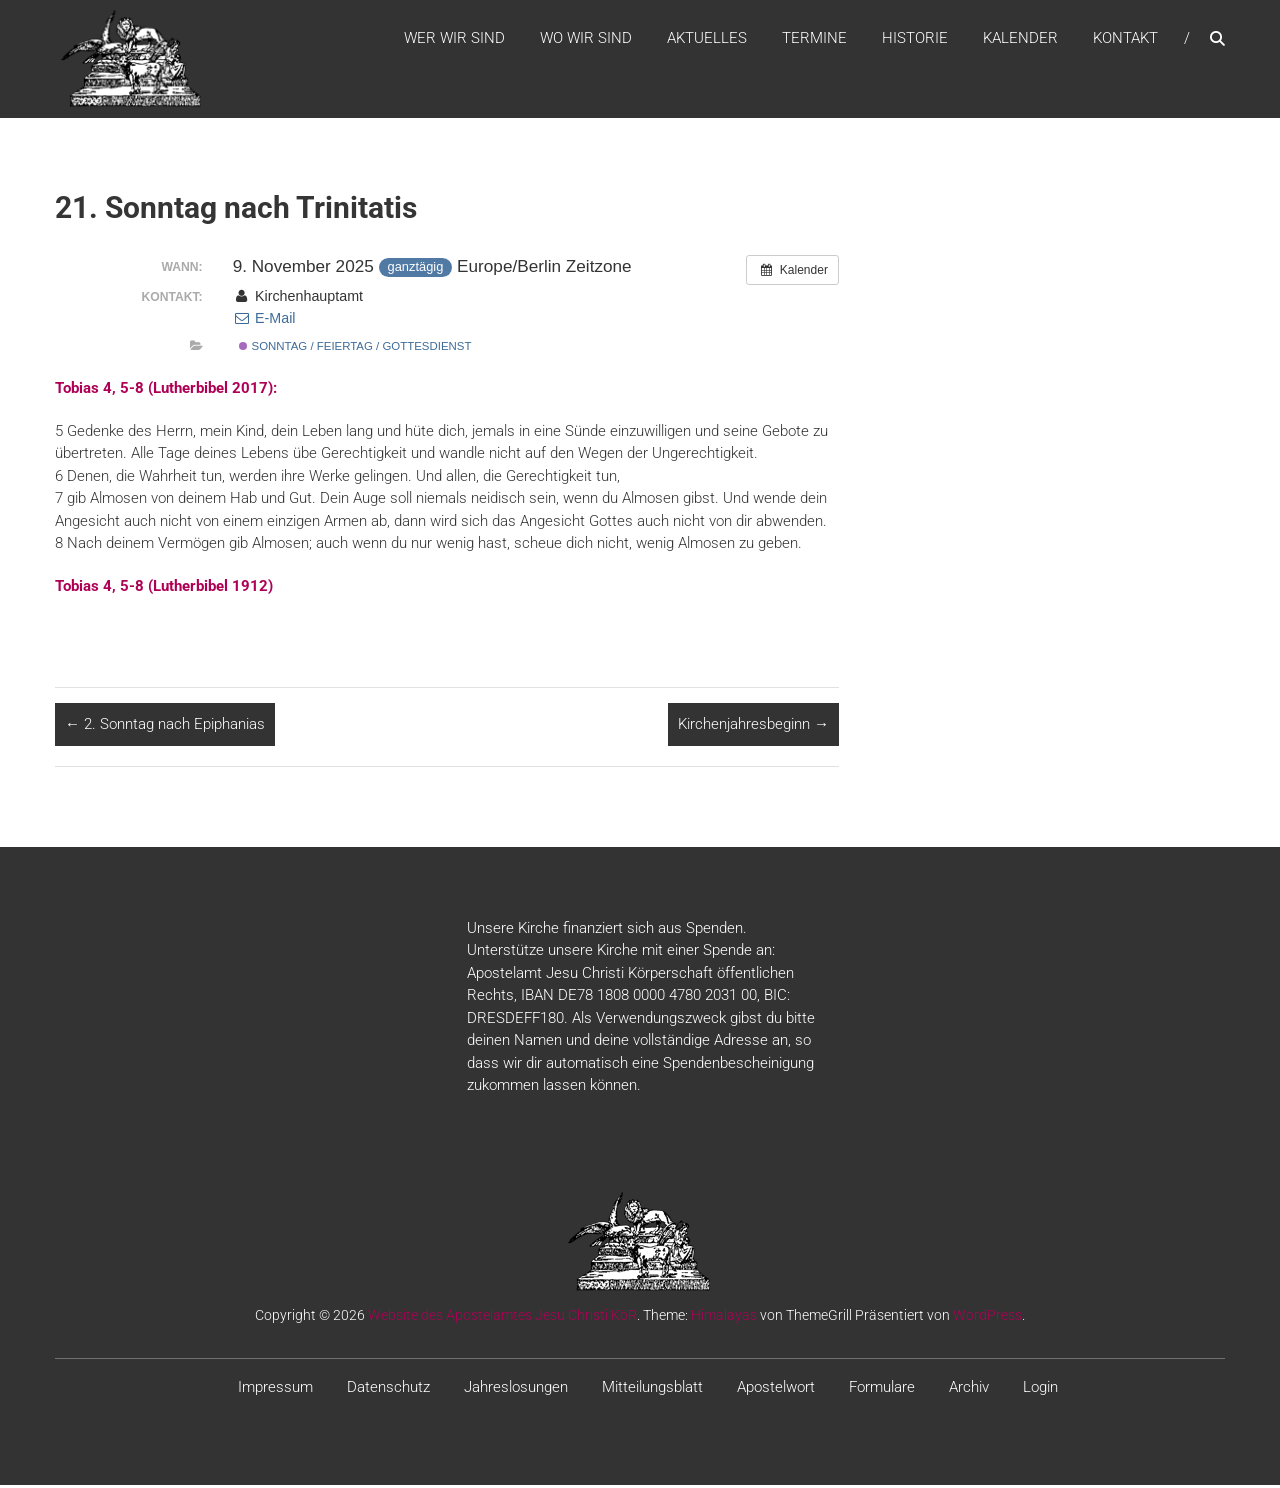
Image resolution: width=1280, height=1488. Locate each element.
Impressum (275, 1389)
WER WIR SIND (454, 39)
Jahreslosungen (516, 1389)
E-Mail (264, 321)
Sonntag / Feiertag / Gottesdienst (355, 349)
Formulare (882, 1389)
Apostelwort (776, 1389)
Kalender (1020, 39)
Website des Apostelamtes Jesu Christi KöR (502, 1317)
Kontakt (1125, 39)
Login (1040, 1389)
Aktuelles (707, 39)
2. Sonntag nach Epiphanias (165, 727)
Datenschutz (388, 1389)
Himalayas (724, 1317)
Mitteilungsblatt (652, 1389)
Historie (915, 39)
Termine (814, 39)
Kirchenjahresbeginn (753, 727)
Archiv (969, 1389)
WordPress (987, 1317)
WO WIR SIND (586, 39)
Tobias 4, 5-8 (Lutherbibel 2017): (166, 391)
